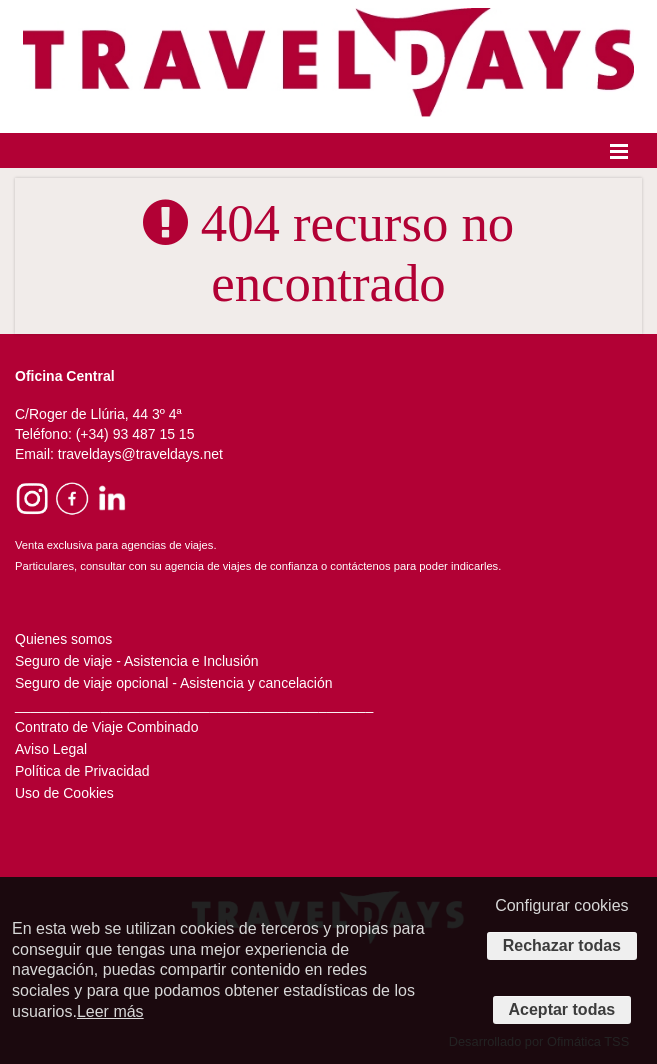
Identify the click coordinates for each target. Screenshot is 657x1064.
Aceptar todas (562, 1009)
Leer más (110, 1011)
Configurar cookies (561, 905)
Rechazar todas (562, 945)
